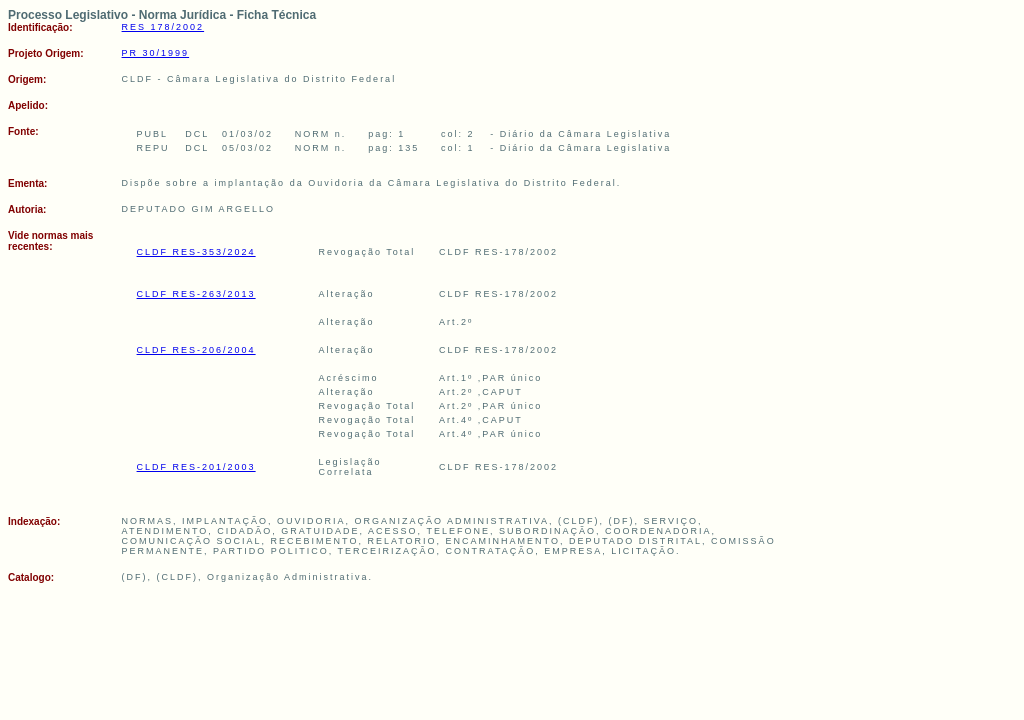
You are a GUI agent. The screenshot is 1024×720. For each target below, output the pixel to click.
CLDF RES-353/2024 (196, 252)
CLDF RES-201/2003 (196, 467)
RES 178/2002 (163, 27)
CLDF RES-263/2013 (196, 294)
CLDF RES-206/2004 (196, 350)
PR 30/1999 (156, 53)
